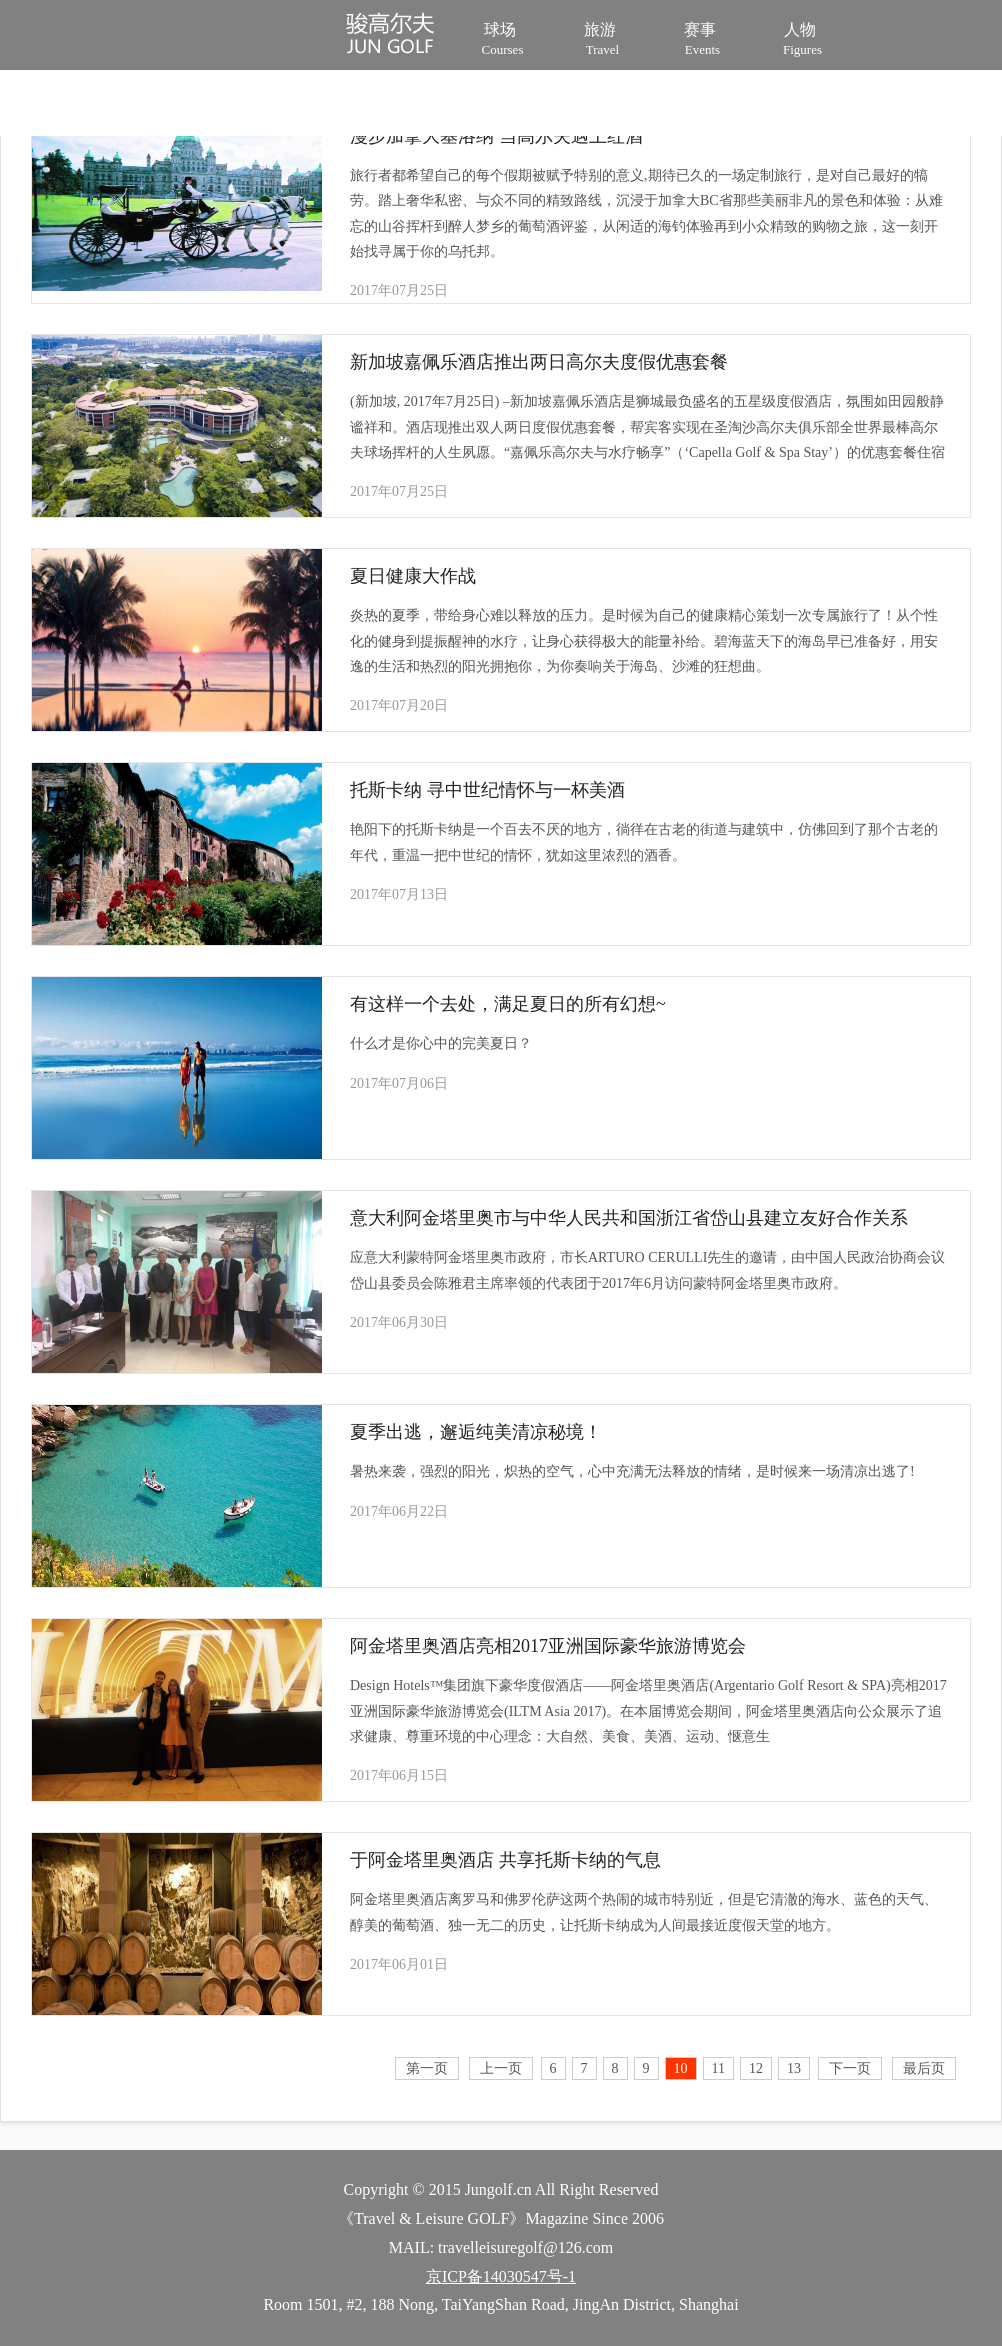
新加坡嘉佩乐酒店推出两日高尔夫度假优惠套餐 (539, 362)
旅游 (602, 37)
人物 (802, 37)
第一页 (427, 2068)
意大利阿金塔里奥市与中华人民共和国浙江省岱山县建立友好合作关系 (629, 1218)
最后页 (924, 2068)
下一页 (850, 2068)
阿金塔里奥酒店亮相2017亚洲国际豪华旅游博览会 (548, 1646)
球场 (502, 37)
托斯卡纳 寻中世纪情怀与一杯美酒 (487, 790)
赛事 (702, 37)
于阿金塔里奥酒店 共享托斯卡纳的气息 (505, 1860)
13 (794, 2068)
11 (718, 2068)
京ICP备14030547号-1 (501, 2276)
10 (681, 2068)
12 (756, 2068)
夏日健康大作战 (413, 576)
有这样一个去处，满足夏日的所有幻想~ (508, 1004)
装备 (293, 105)
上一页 (501, 2068)
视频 (393, 105)
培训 (193, 105)
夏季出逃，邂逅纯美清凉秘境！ (476, 1432)
